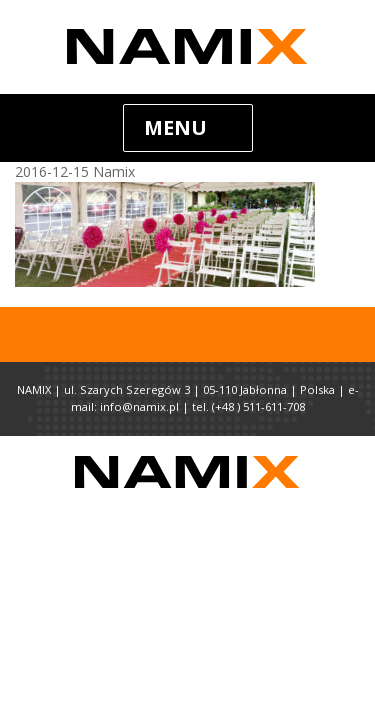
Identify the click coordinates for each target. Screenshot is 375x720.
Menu (175, 127)
